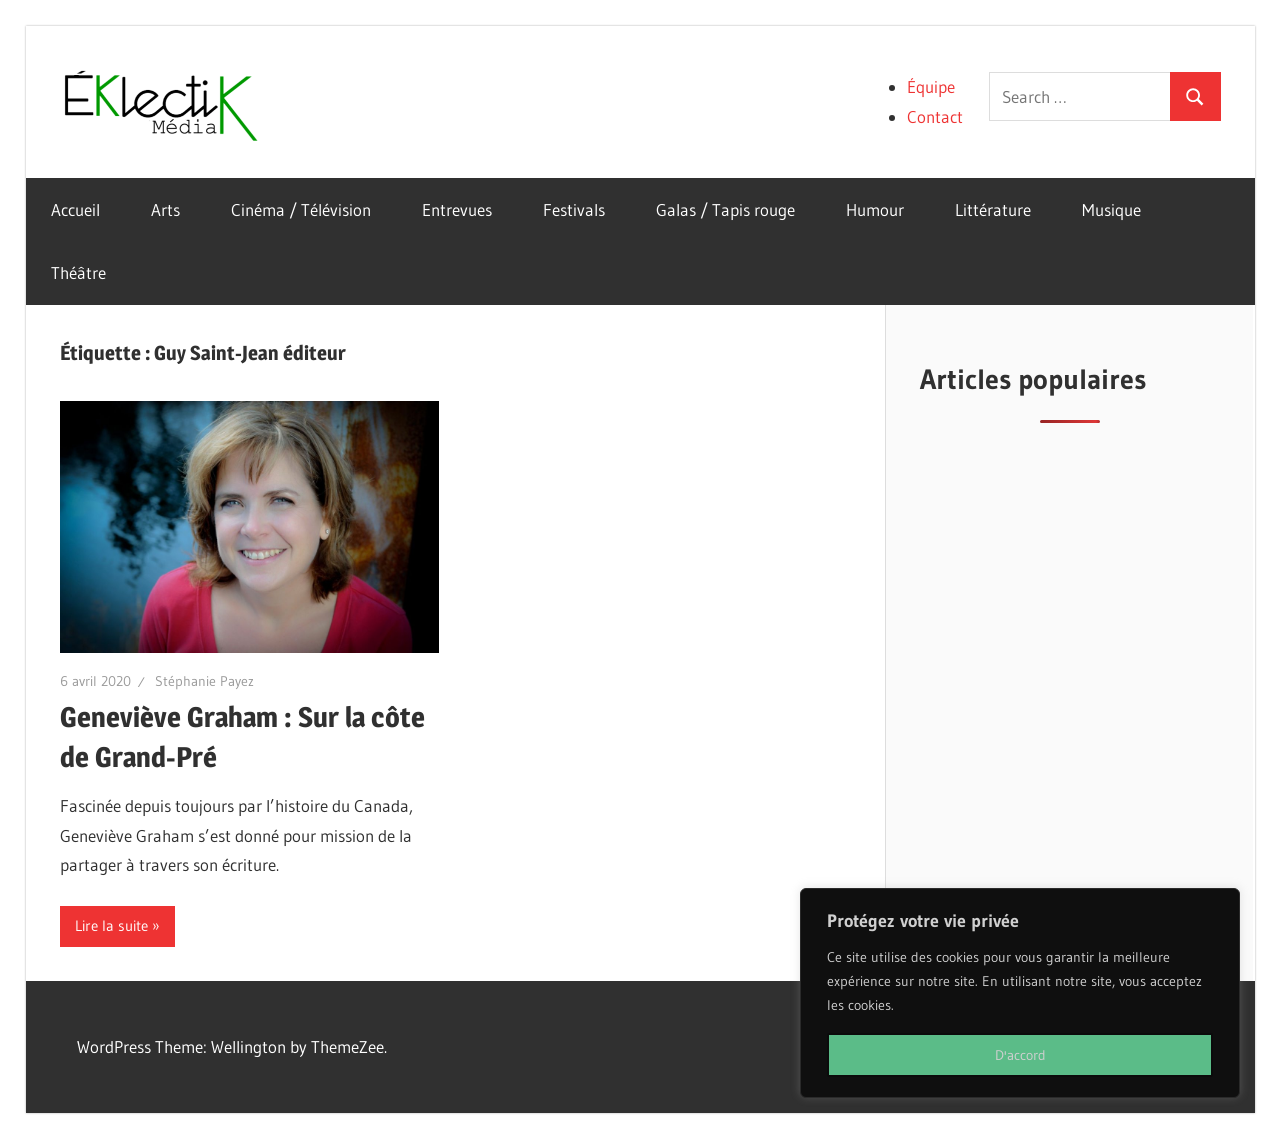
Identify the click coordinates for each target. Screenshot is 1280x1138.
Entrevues (457, 209)
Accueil (75, 209)
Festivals (574, 209)
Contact (935, 116)
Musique (1111, 209)
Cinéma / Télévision (301, 209)
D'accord (1020, 1055)
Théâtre (78, 272)
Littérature (993, 209)
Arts (165, 209)
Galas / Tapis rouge (725, 209)
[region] (1020, 993)
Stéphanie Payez (204, 681)
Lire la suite (111, 925)
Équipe (931, 86)
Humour (875, 209)
